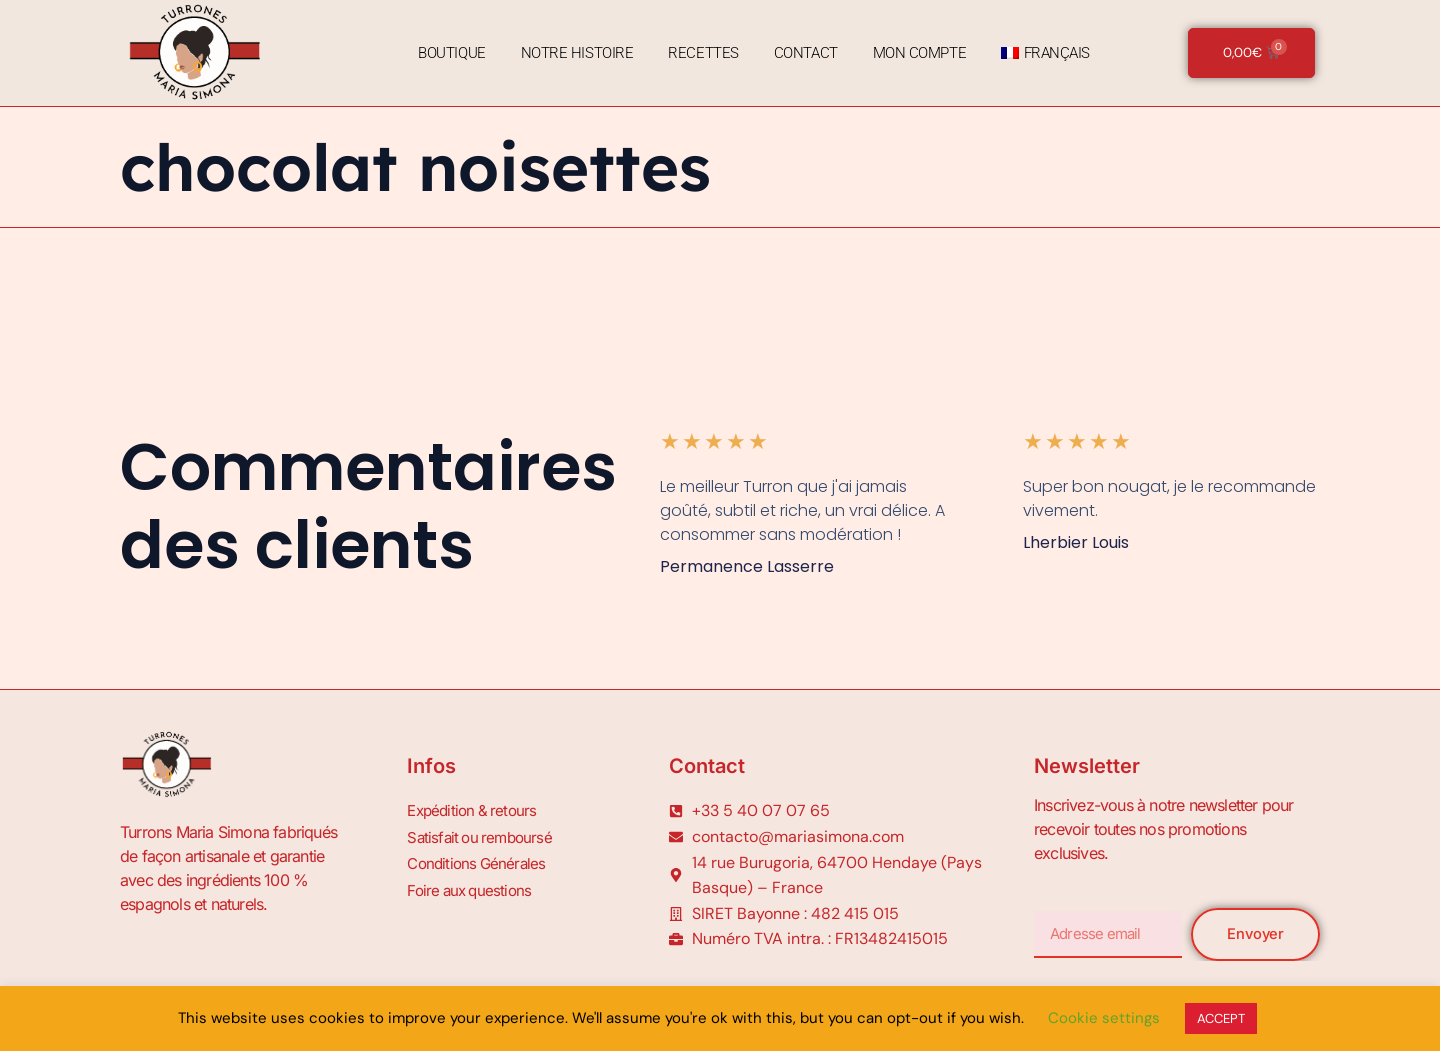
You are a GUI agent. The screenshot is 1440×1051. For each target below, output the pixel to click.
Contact (803, 53)
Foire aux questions (472, 882)
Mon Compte (917, 53)
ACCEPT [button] (1221, 1018)
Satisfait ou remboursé (483, 834)
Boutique (448, 53)
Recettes (700, 53)
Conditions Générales (479, 858)
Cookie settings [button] (1104, 1018)
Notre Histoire (574, 53)
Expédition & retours (475, 810)
